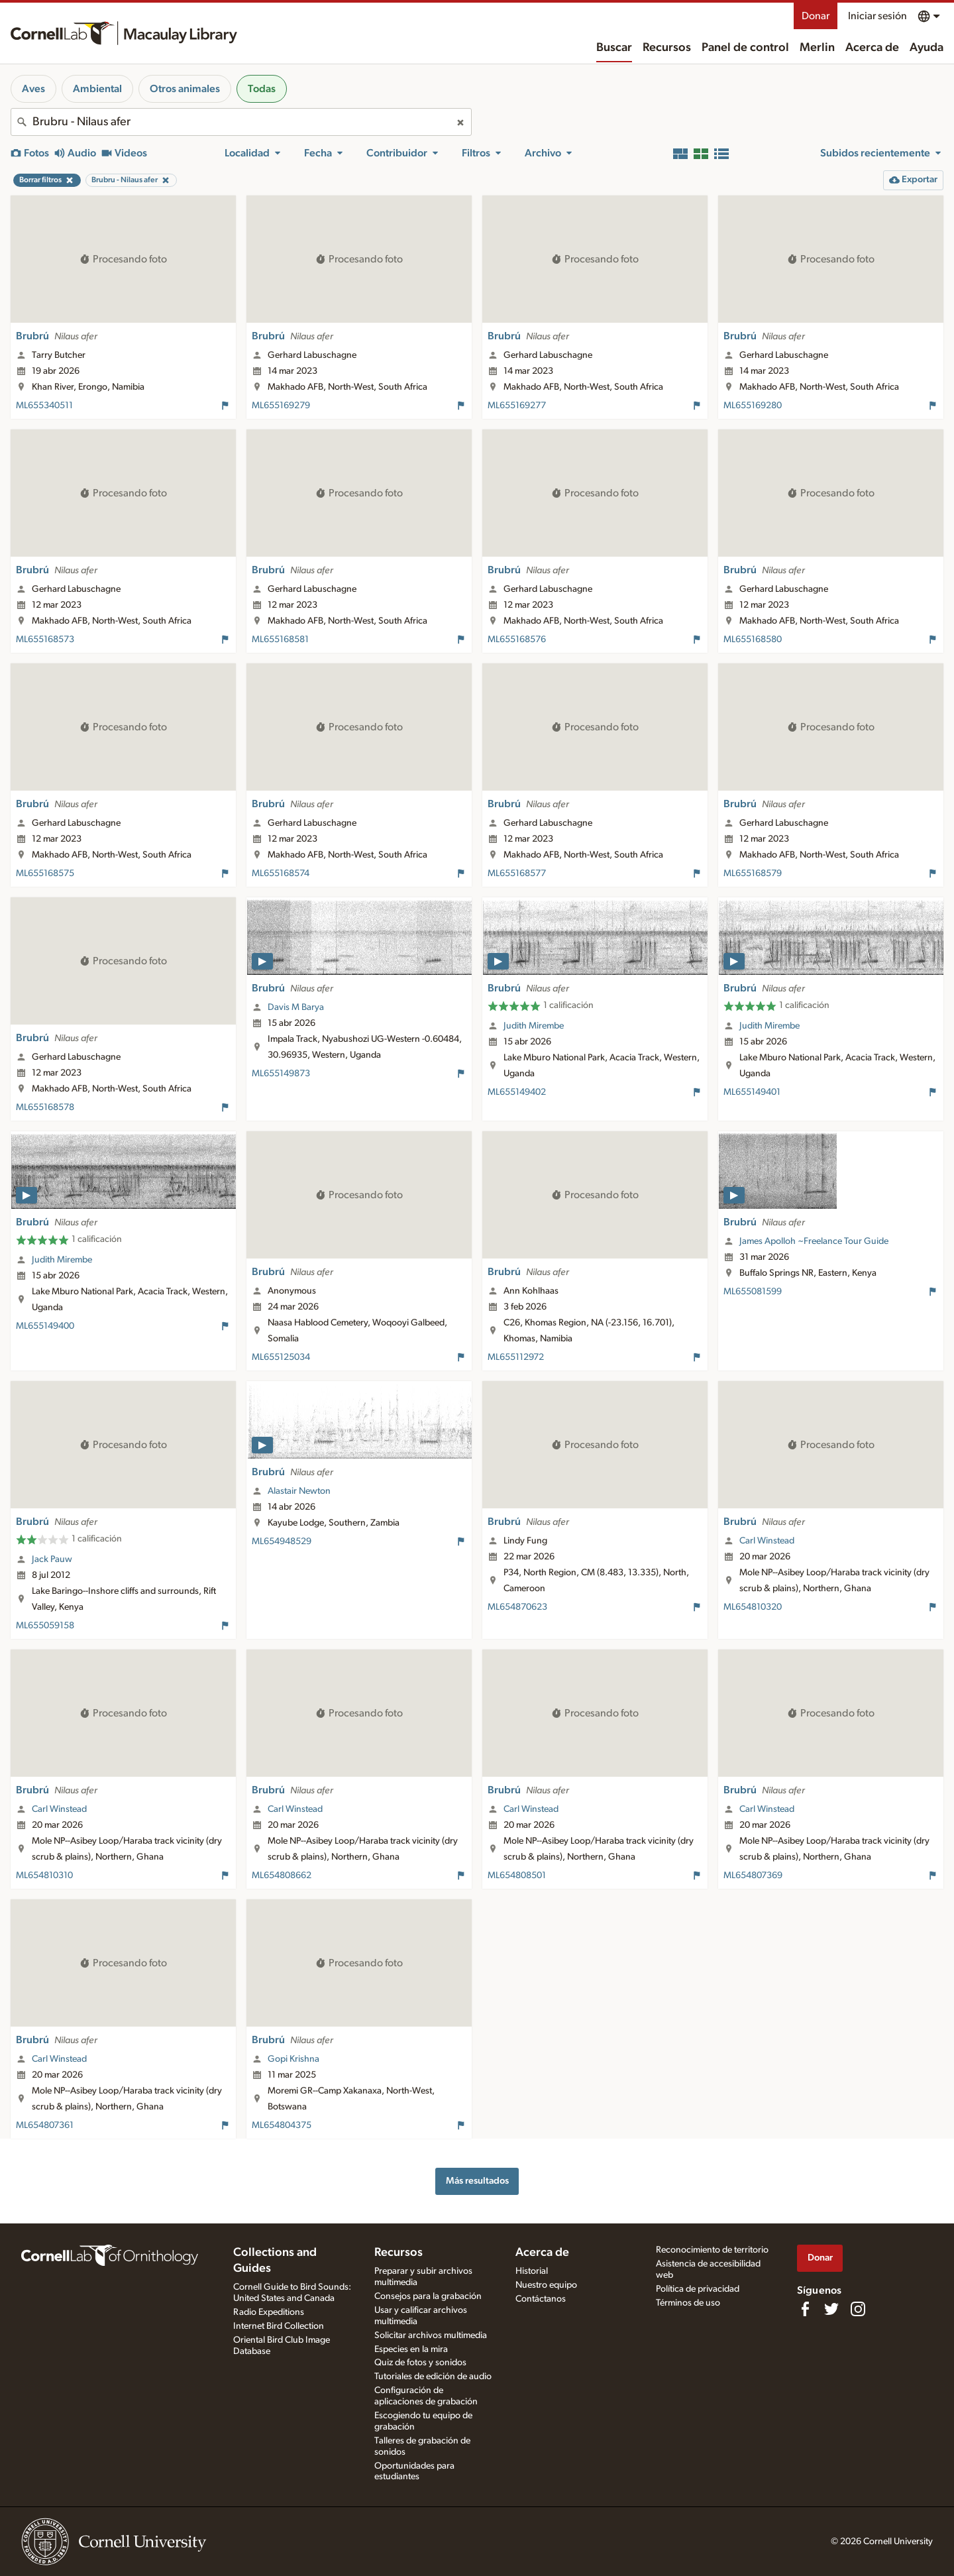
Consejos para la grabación (428, 2296)
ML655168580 (752, 639)
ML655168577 (517, 873)
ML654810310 (44, 1875)
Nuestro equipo (546, 2285)
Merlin (817, 48)
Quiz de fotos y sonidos (420, 2362)
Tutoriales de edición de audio (433, 2376)
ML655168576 (517, 639)
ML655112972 (516, 1357)
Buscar (614, 48)
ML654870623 (517, 1607)
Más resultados (477, 2181)
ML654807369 (752, 1875)
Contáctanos (540, 2299)
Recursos (667, 48)
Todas (262, 89)
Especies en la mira (411, 2349)
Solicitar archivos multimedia (430, 2335)
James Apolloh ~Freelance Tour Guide (813, 1241)
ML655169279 (281, 405)
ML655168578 (45, 1107)
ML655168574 (280, 873)
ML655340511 (44, 405)
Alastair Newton (299, 1491)
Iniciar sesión (877, 16)
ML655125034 (281, 1357)
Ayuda (926, 48)
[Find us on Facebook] (805, 2309)
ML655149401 (751, 1092)
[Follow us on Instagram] (858, 2309)
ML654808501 (517, 1875)
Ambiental (97, 89)
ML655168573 (45, 639)
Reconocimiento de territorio (712, 2250)
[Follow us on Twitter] (831, 2309)
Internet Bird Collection (278, 2326)
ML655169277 (517, 405)
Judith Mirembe (534, 1026)
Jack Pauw (52, 1559)
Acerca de (872, 48)
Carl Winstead (766, 1540)
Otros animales (185, 89)
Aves (33, 89)
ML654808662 (281, 1875)
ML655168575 (45, 873)
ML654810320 (752, 1607)
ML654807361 (45, 2125)
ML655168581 (280, 639)
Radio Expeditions (268, 2312)
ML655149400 (45, 1326)
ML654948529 (281, 1541)
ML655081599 (752, 1291)
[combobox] (241, 122)
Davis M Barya (296, 1007)
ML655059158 (45, 1625)
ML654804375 (281, 2125)
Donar (815, 16)
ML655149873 (281, 1073)
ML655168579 (752, 873)
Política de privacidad (697, 2289)
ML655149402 (517, 1092)
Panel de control (745, 48)
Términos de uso (688, 2303)
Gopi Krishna (293, 2059)
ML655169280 (752, 405)
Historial (531, 2271)
